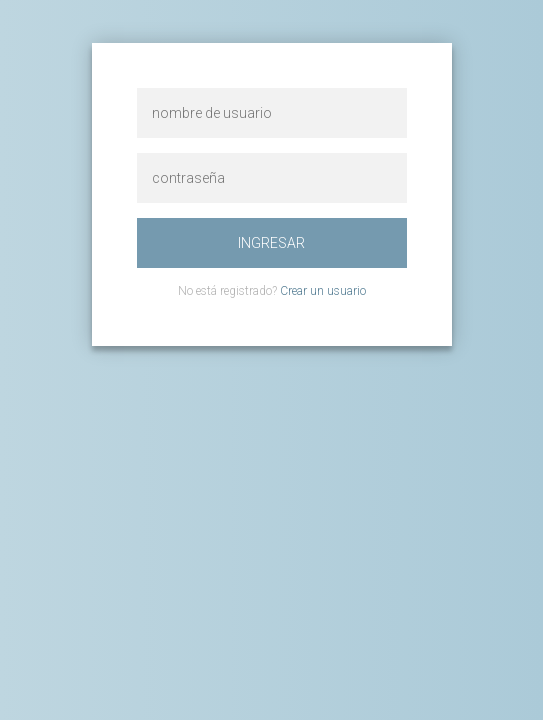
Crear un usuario (323, 291)
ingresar (271, 243)
